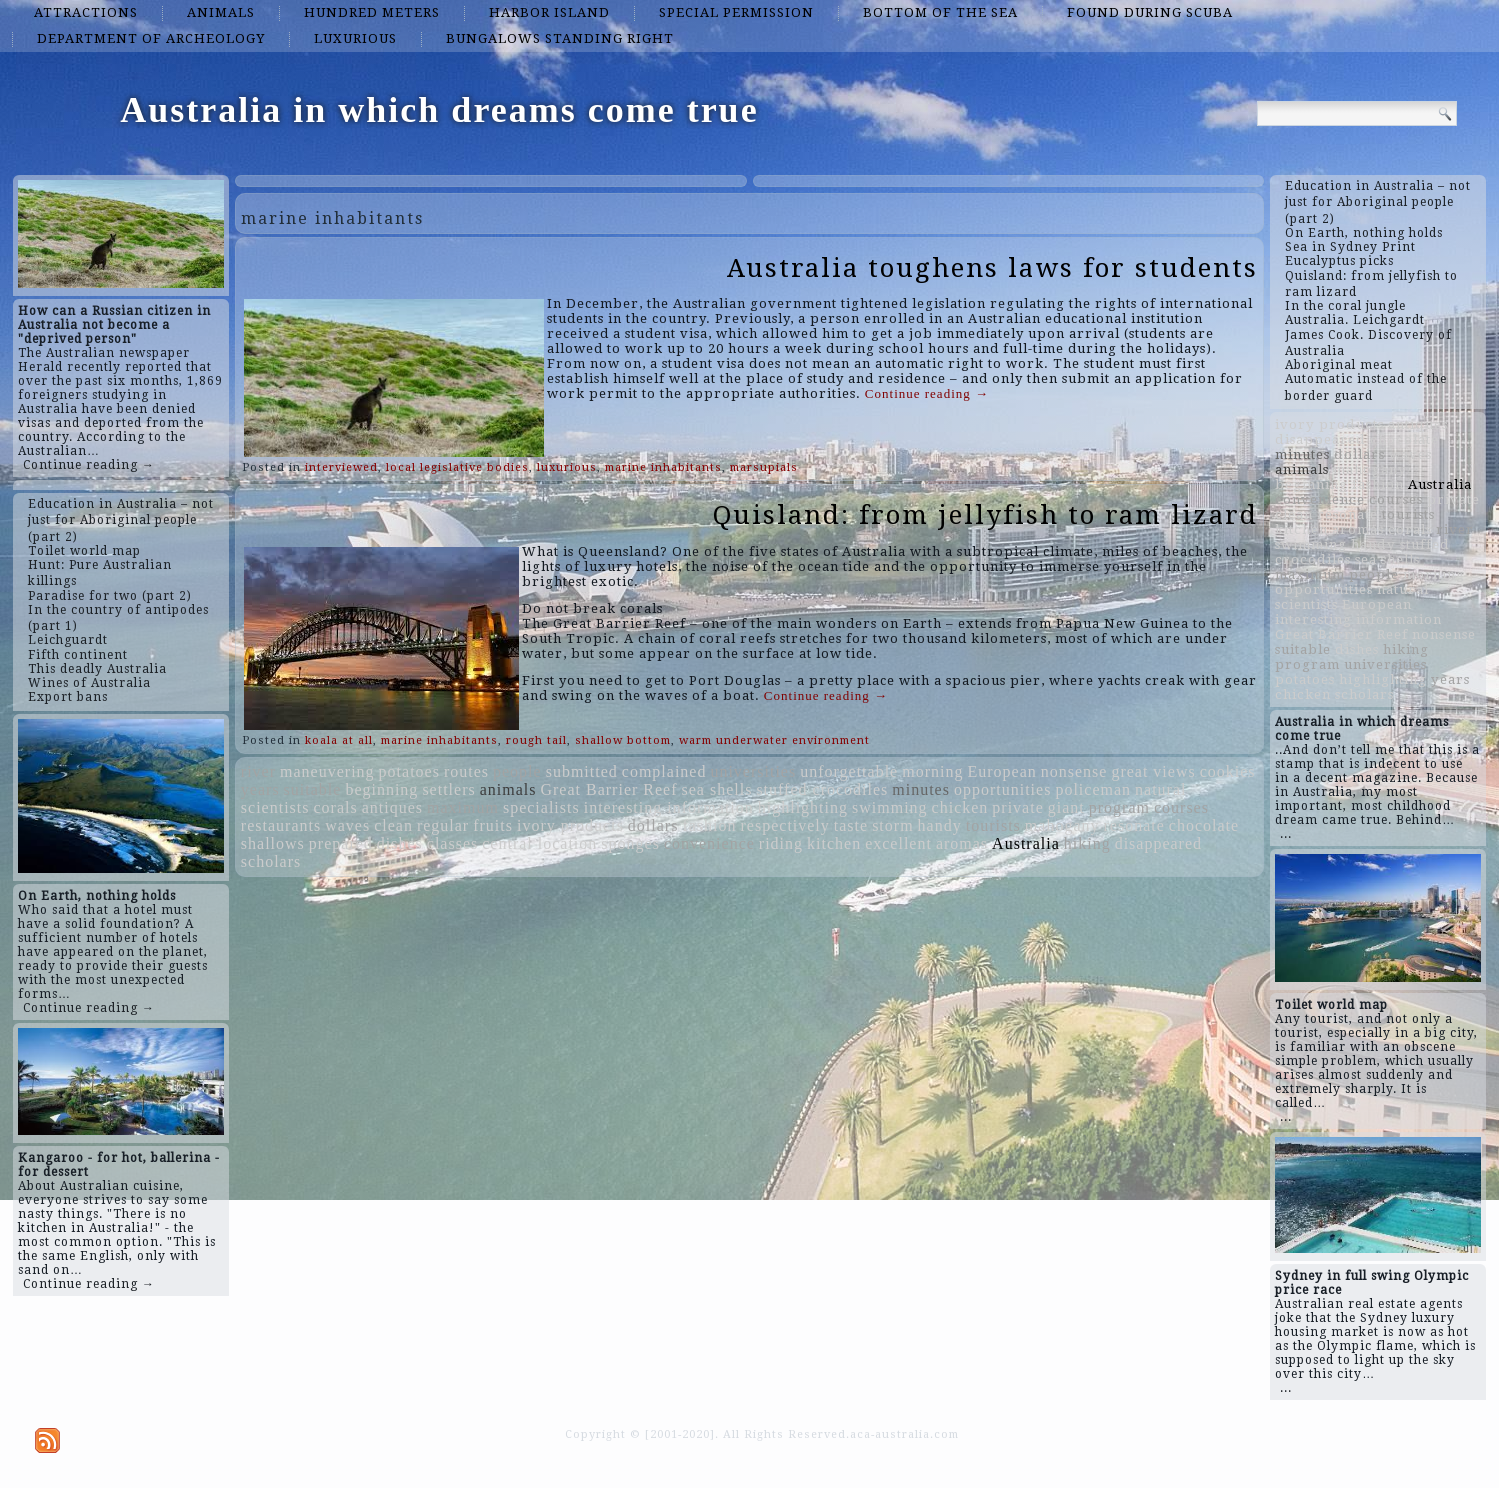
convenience (709, 843)
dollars (653, 825)
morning (932, 771)
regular (443, 825)
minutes (921, 789)
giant (1066, 807)
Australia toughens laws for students (992, 268)
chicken (960, 807)
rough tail (536, 740)
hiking (1087, 843)
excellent (898, 843)
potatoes (409, 771)
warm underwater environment (774, 740)
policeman (1093, 789)
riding (781, 843)
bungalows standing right (560, 38)
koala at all (339, 740)
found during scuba (1150, 12)
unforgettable (849, 771)
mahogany (1062, 825)
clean (393, 825)
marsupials (764, 467)
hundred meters (372, 12)
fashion (709, 825)
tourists (993, 825)
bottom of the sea (940, 12)
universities (753, 771)
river (258, 771)
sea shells (717, 789)
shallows (273, 843)
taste (851, 825)
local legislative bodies (457, 467)
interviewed (341, 467)
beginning (381, 789)
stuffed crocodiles (822, 789)
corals (336, 807)
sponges (630, 843)
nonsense (1074, 771)
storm (892, 825)
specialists (541, 807)
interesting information (669, 807)
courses (1181, 807)
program (1119, 807)
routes (466, 771)
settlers (448, 789)
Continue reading (927, 393)
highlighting (803, 807)
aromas (962, 843)
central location (539, 843)
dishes (400, 843)
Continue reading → (89, 465)
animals (221, 12)
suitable (313, 789)
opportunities (1002, 789)
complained (664, 771)
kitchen (834, 843)
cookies (1228, 771)
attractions (86, 12)
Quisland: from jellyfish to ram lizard (985, 515)
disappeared (1158, 843)
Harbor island (549, 12)
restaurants (281, 825)
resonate (1133, 825)
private (1017, 807)
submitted (582, 771)
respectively (785, 825)
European (1001, 771)
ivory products (570, 825)
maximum (463, 807)
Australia (1026, 843)
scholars (271, 861)
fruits (493, 825)
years (260, 789)
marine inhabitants (663, 467)
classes (452, 843)
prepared (341, 843)
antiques (392, 807)
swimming (890, 807)
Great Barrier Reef (608, 789)
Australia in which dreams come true (439, 110)
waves (347, 825)
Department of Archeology (151, 38)
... (1286, 834)
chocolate (1204, 825)
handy (940, 825)
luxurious (355, 38)
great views (1153, 771)
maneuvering (327, 771)
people (517, 771)
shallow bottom (623, 740)
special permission (736, 12)
